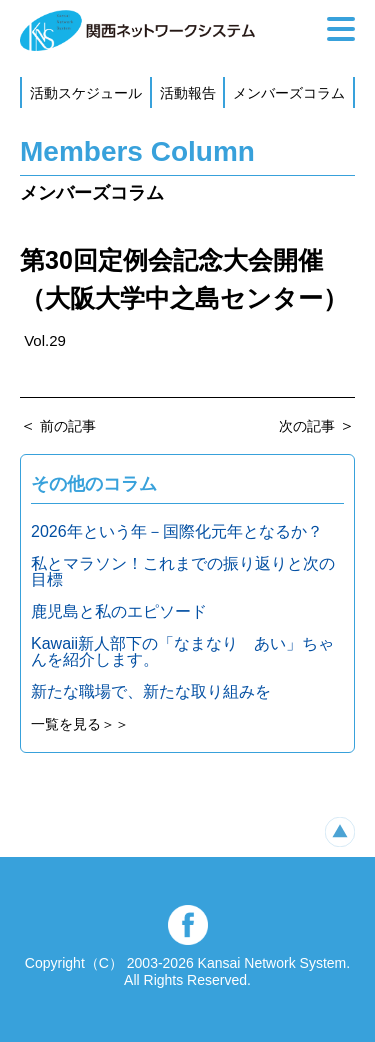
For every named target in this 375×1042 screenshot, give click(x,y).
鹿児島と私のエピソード (119, 611)
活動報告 (188, 93)
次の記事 (307, 426)
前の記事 (68, 426)
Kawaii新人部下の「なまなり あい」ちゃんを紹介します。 (182, 651)
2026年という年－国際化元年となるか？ (177, 531)
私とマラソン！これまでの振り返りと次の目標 (183, 571)
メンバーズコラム (289, 93)
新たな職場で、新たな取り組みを (151, 691)
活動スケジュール (86, 93)
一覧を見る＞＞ (80, 724)
